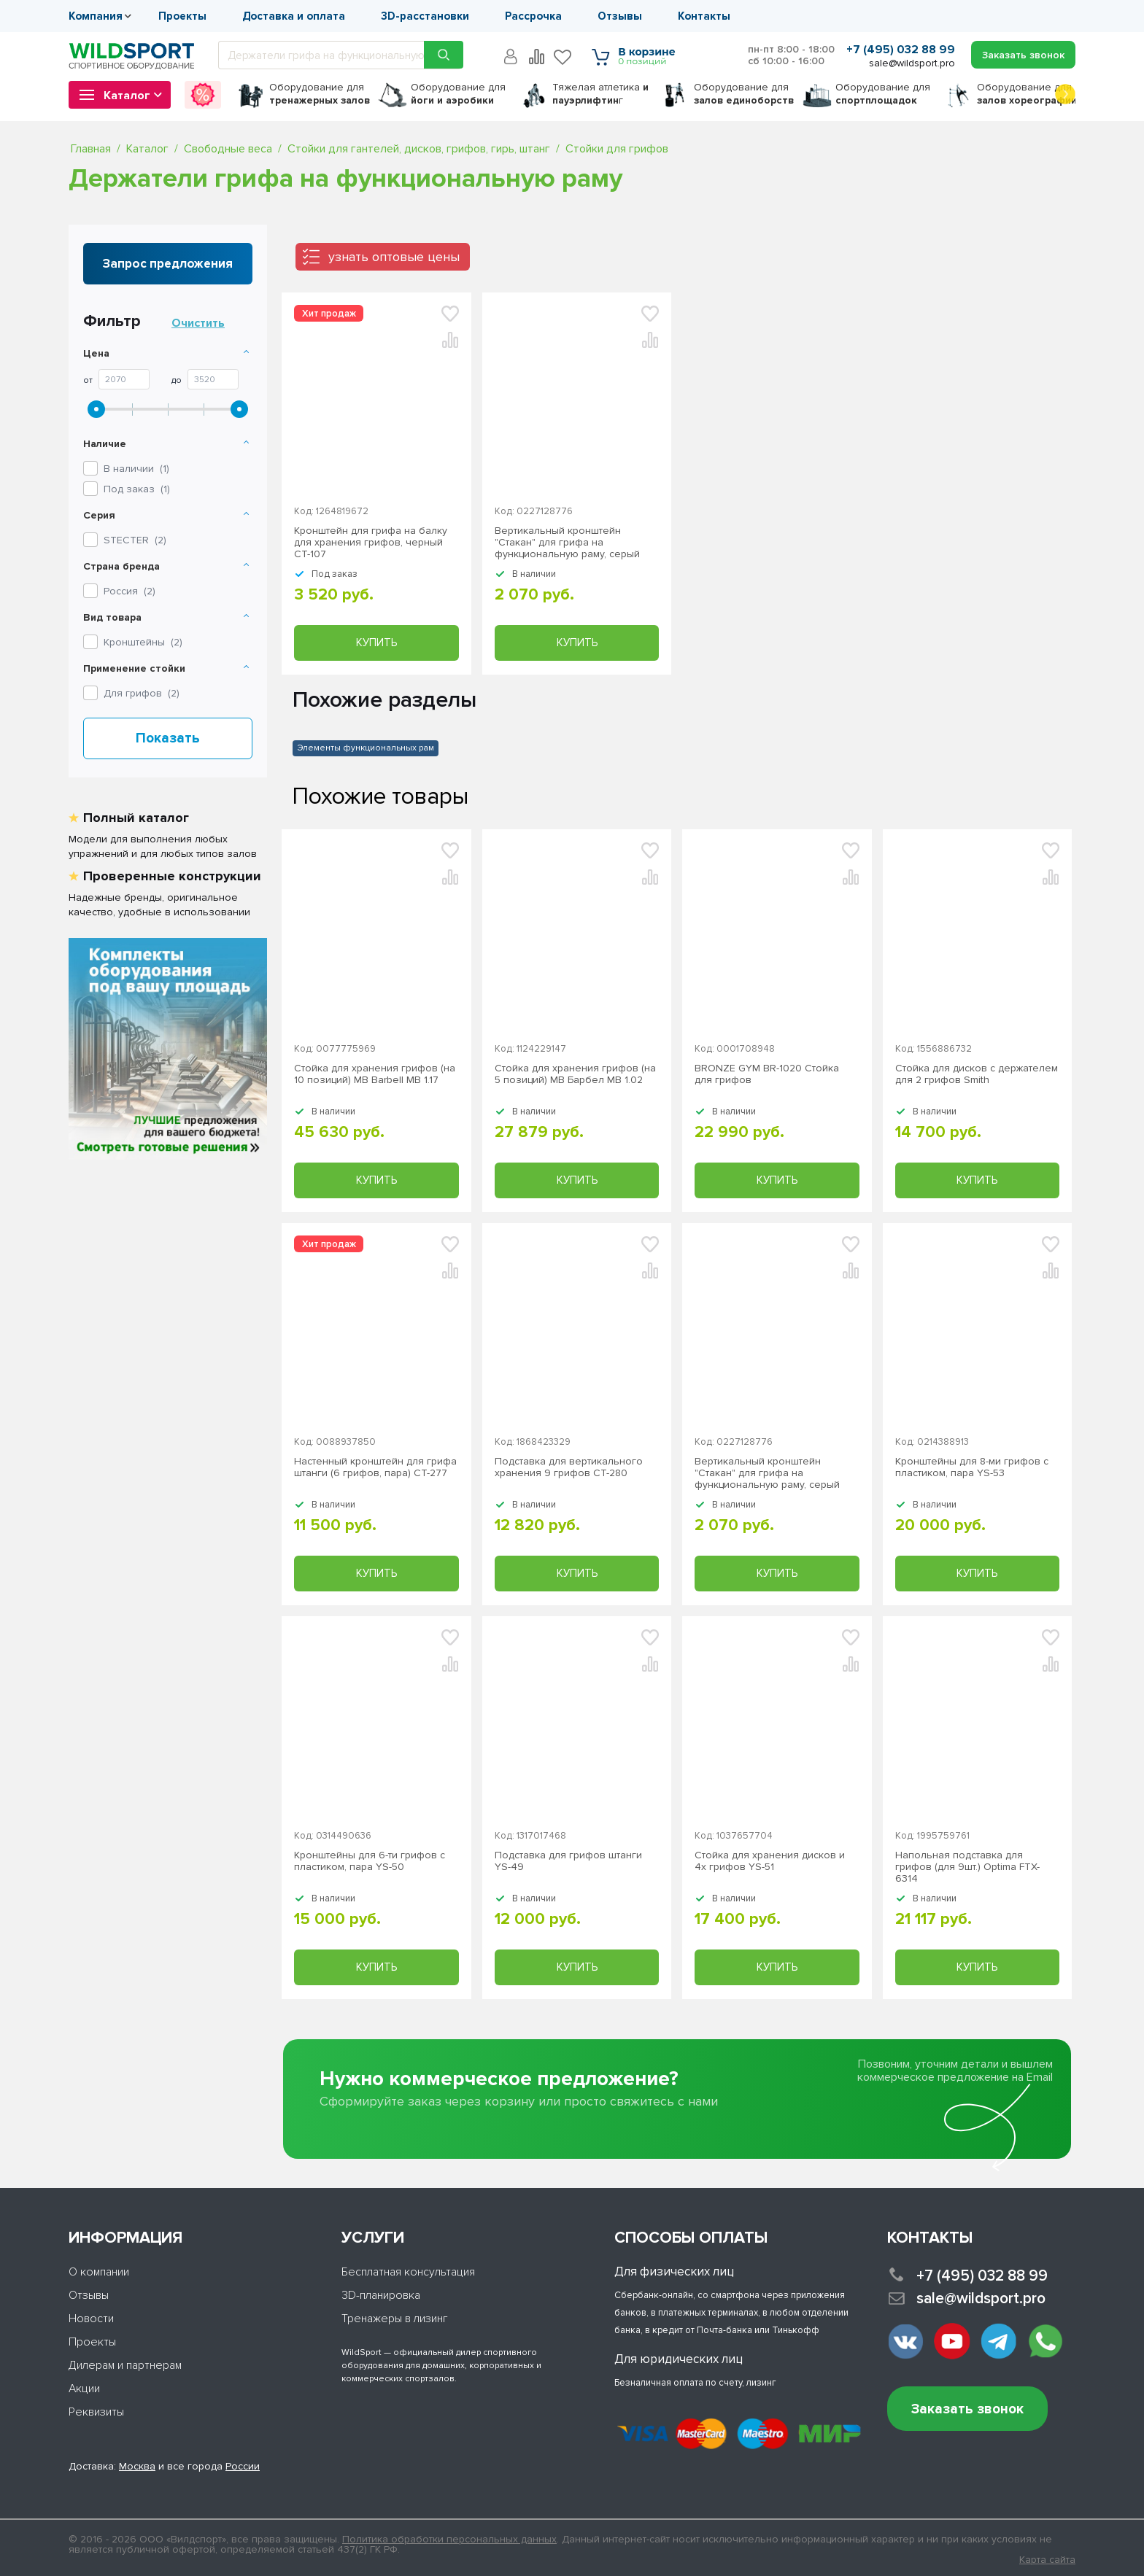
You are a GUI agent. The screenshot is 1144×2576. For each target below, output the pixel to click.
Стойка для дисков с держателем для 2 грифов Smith (976, 1074)
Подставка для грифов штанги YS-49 (568, 1861)
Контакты (704, 16)
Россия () (129, 591)
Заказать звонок (967, 2409)
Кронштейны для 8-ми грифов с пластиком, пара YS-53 (971, 1467)
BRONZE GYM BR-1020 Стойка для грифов (767, 1074)
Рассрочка (533, 16)
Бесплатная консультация (408, 2272)
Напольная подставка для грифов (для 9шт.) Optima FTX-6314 (967, 1867)
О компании (99, 2272)
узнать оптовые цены (394, 257)
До (176, 380)
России (242, 2466)
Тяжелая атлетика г (600, 93)
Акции (84, 2388)
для (319, 93)
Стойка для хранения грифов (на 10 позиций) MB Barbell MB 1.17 (374, 1074)
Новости (91, 2318)
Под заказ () (137, 489)
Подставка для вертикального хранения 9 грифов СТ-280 (569, 1467)
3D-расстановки (425, 16)
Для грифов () (141, 693)
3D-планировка (380, 2295)
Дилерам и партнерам (125, 2365)
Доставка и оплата (293, 16)
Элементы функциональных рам (365, 747)
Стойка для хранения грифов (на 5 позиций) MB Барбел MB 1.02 (575, 1074)
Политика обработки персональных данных (449, 2539)
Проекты (182, 16)
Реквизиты (96, 2412)
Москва (137, 2466)
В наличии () (136, 468)
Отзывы (620, 16)
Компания (96, 16)
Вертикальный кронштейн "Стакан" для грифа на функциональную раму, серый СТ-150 (567, 542)
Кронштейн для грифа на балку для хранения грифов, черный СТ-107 (370, 542)
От (88, 380)
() (135, 540)
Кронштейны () (143, 642)
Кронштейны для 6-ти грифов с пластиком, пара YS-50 (369, 1861)
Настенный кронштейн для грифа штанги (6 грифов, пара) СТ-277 (375, 1467)
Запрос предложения (168, 263)
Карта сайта (1047, 2560)
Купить (376, 642)
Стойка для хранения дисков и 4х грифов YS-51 (770, 1861)
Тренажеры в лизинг (394, 2318)
